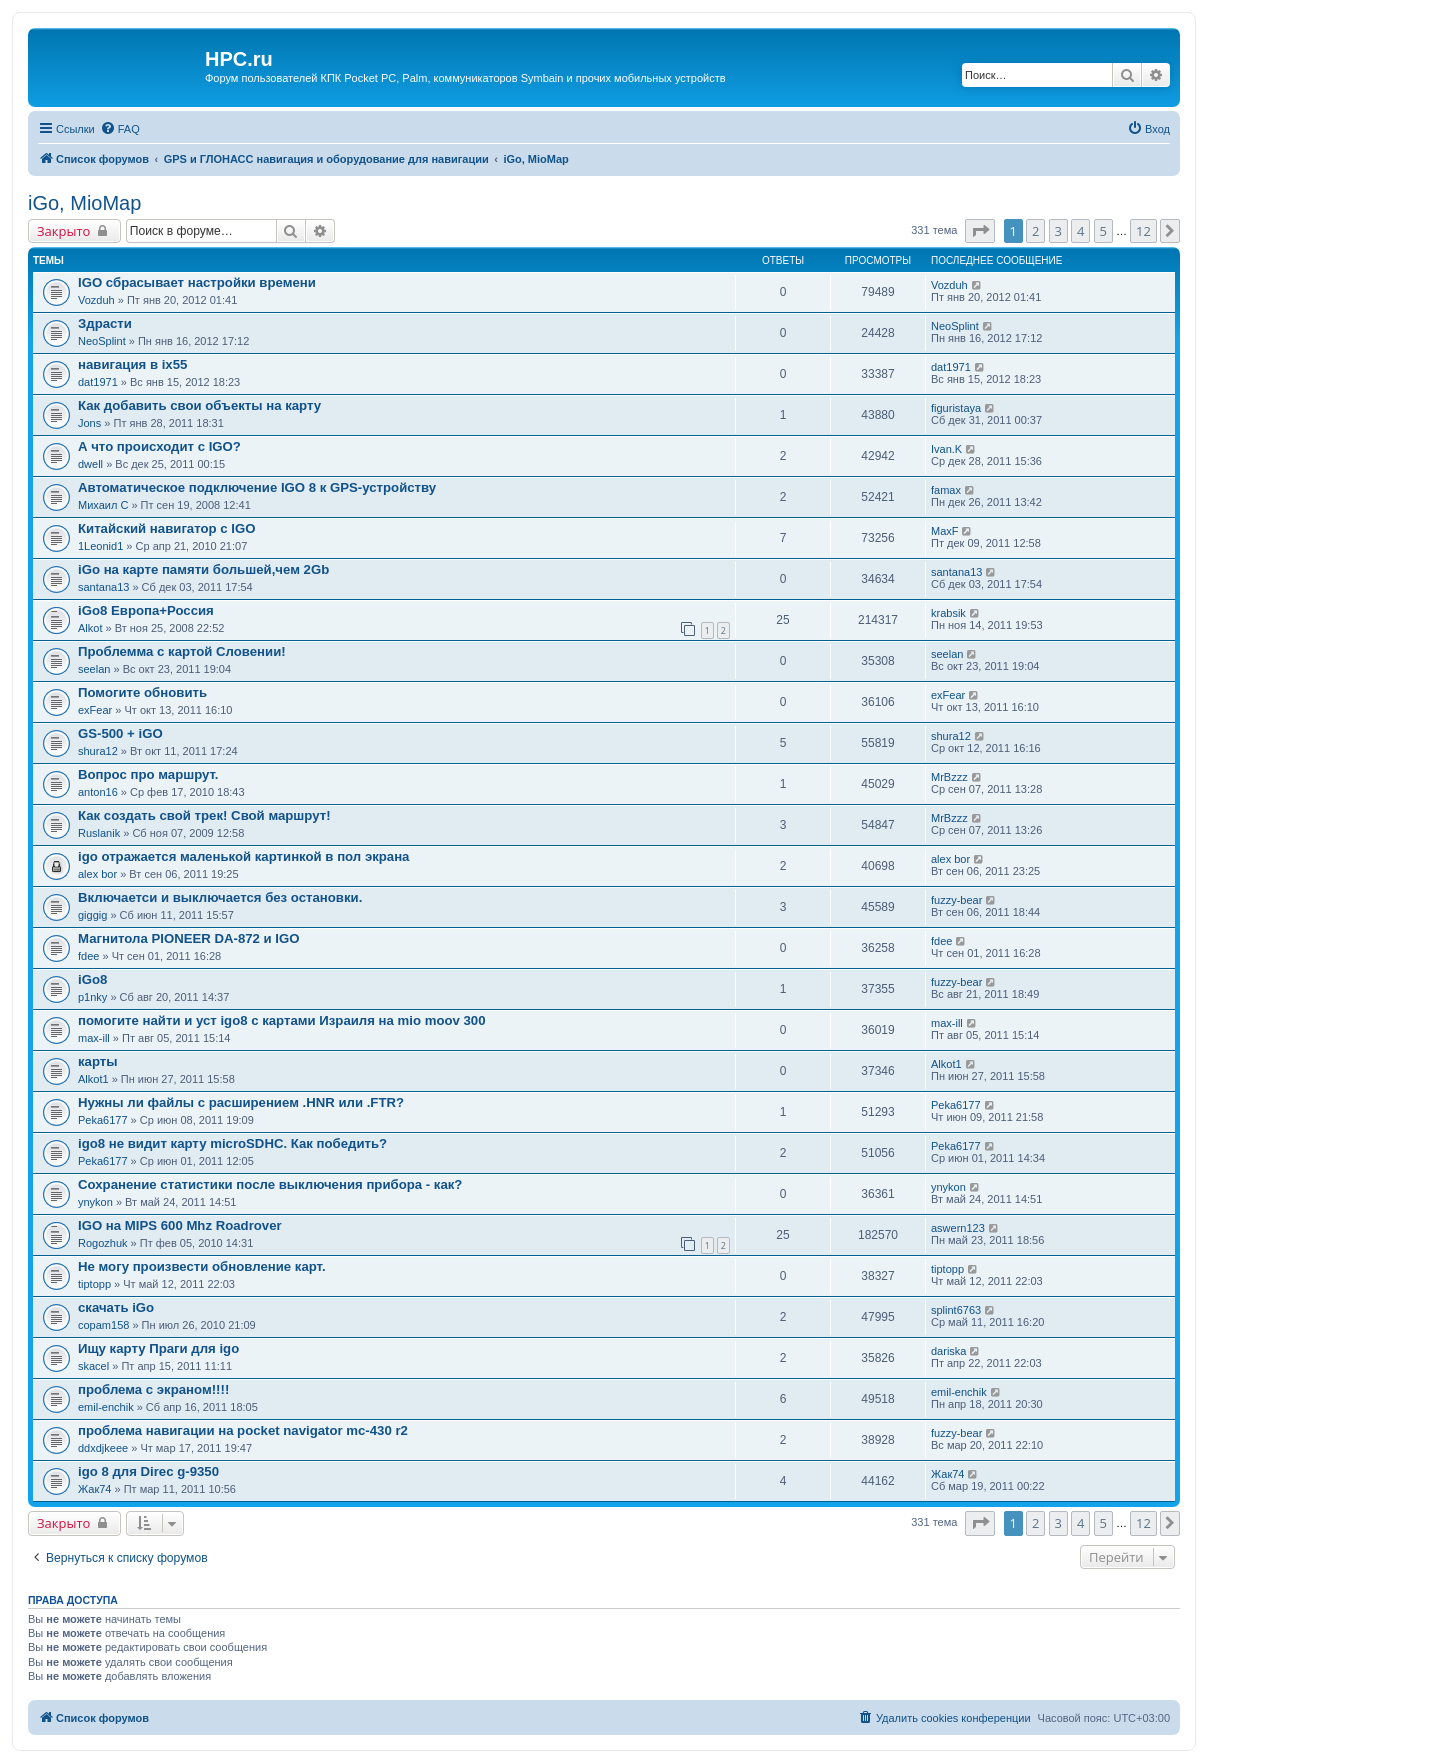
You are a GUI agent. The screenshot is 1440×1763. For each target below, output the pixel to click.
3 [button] (1058, 231)
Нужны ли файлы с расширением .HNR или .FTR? (241, 1102)
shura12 (98, 751)
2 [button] (1035, 231)
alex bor (97, 874)
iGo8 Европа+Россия (146, 610)
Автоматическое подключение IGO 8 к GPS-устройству (257, 487)
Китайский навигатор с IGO (166, 528)
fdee (88, 956)
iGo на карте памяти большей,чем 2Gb (203, 569)
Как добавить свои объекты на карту (199, 405)
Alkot (90, 628)
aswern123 (958, 1228)
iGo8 (92, 979)
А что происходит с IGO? (159, 446)
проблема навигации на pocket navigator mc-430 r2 (243, 1430)
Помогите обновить (142, 692)
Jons (89, 423)
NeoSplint (102, 341)
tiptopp (94, 1284)
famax (946, 490)
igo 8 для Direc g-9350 (148, 1471)
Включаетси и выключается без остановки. (220, 897)
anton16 (98, 792)
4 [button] (1080, 231)
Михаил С (103, 505)
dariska (948, 1351)
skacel (93, 1366)
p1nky (92, 997)
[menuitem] (120, 129)
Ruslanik (99, 833)
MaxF (945, 531)
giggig (92, 915)
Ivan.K (946, 449)
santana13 (103, 587)
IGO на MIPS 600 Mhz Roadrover (180, 1225)
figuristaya (956, 408)
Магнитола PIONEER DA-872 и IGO (189, 938)
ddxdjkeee (103, 1448)
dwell (90, 464)
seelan (94, 669)
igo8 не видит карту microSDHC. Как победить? (232, 1143)
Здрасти (105, 323)
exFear (95, 710)
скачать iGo (116, 1307)
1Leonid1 (100, 546)
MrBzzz (949, 777)
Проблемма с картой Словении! (182, 651)
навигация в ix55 (132, 364)
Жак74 (94, 1489)
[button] (980, 231)
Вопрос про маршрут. (148, 774)
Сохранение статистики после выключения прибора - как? (270, 1184)
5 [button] (1103, 231)
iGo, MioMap (84, 203)
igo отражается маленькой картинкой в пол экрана (243, 856)
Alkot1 (93, 1079)
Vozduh (96, 300)
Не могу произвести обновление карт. (202, 1266)
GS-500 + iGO (120, 733)
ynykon (95, 1202)
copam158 (103, 1325)
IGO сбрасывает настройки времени (197, 282)
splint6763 (956, 1310)
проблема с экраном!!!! (153, 1389)
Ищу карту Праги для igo (158, 1348)
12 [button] (1143, 231)
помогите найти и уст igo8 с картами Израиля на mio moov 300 (282, 1020)
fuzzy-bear (956, 900)
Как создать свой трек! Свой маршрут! (204, 815)
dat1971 (98, 382)
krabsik (948, 613)
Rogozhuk (103, 1243)
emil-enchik (106, 1407)
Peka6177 (103, 1120)
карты (98, 1061)
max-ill (94, 1038)
